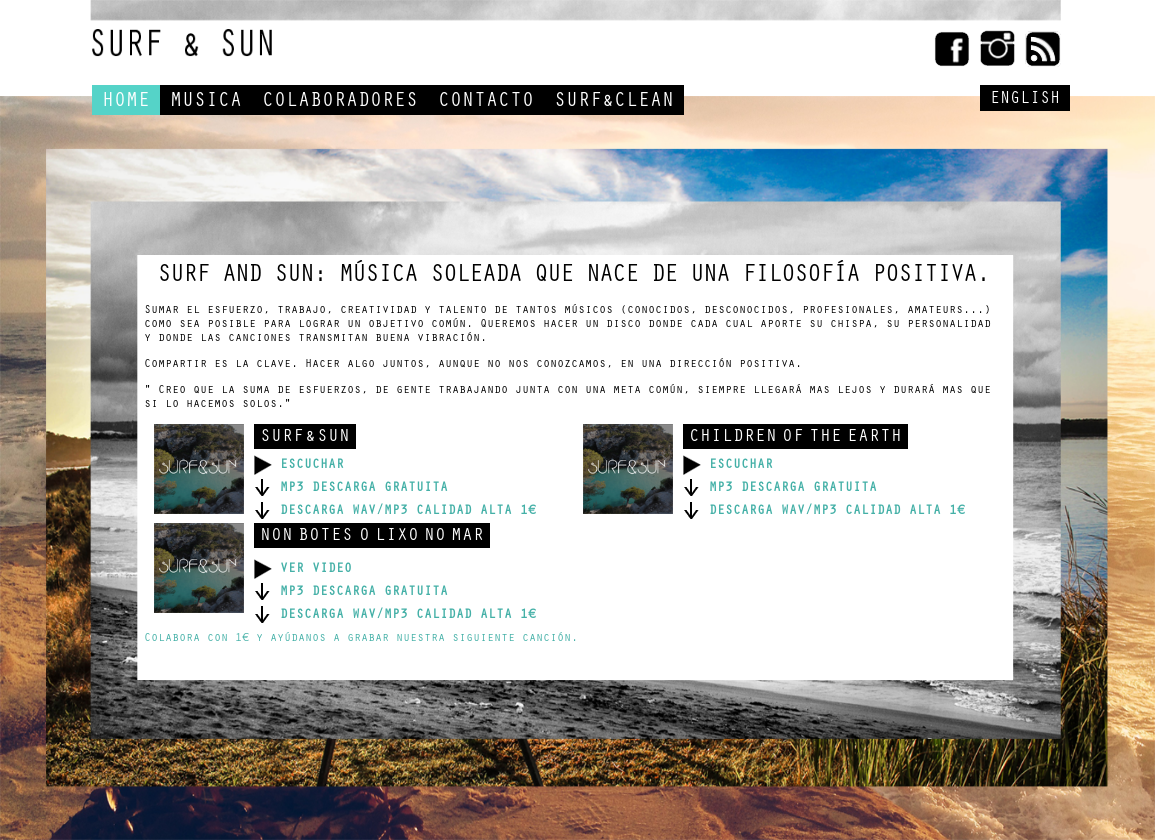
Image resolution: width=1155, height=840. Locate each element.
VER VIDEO (303, 569)
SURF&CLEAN (614, 103)
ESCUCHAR (299, 465)
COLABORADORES (340, 103)
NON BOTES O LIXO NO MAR (372, 537)
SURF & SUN (305, 438)
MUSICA (206, 103)
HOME (126, 103)
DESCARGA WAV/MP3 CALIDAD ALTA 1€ (395, 511)
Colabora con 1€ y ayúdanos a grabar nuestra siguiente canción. (361, 639)
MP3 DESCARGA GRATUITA (351, 488)
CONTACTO (486, 103)
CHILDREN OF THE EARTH (795, 438)
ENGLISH (1025, 100)
